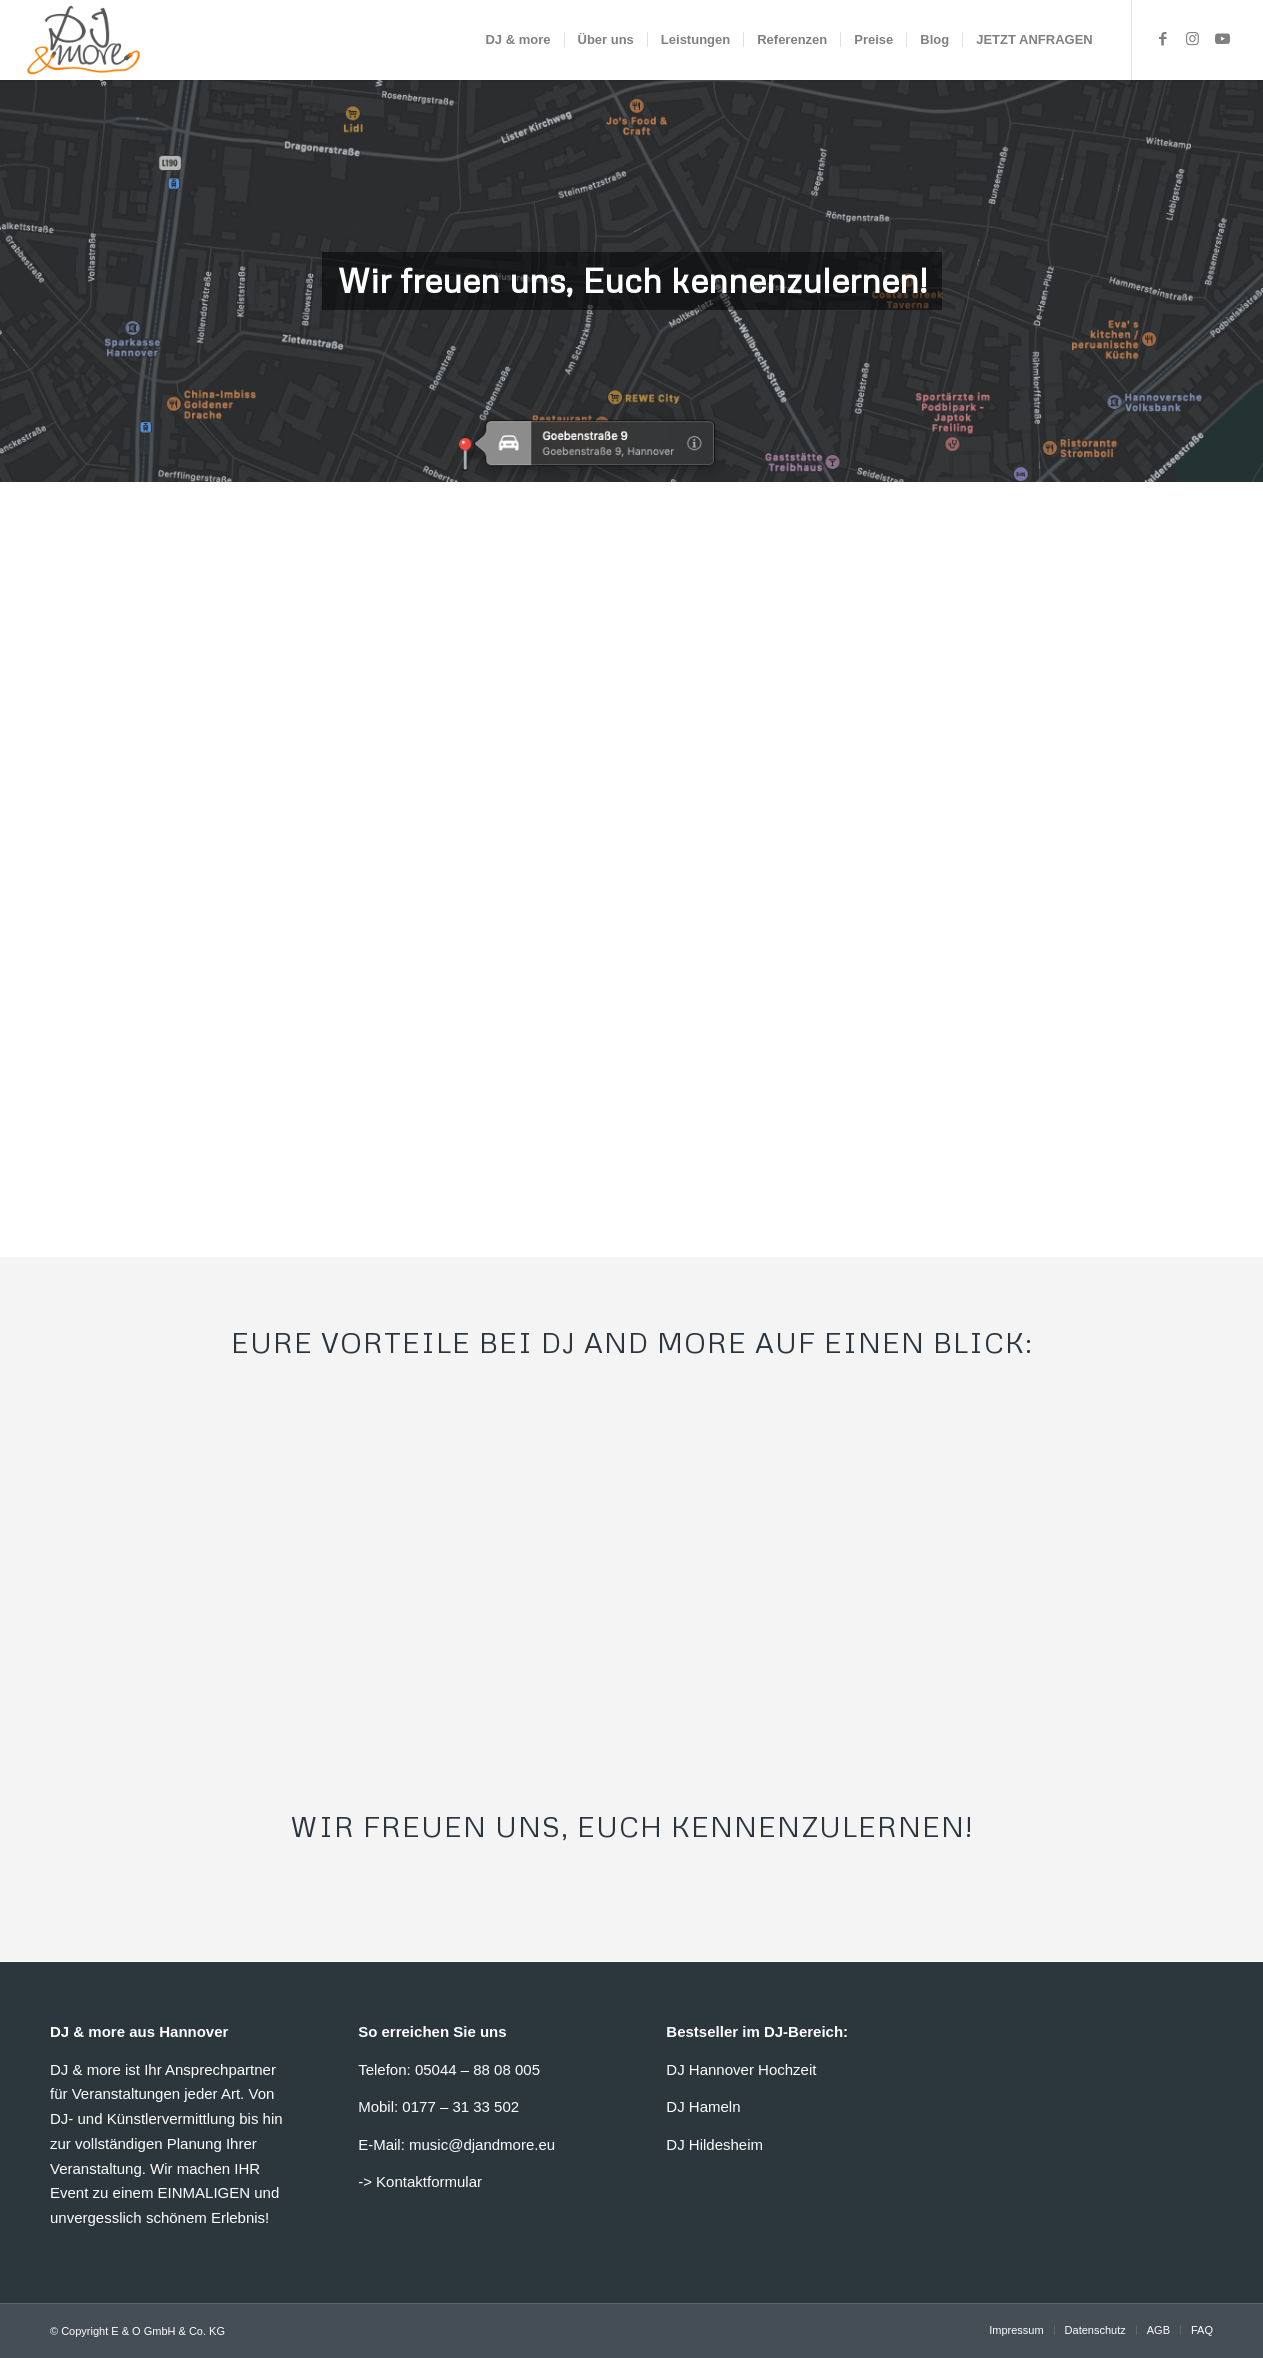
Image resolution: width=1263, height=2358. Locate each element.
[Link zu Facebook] (1163, 39)
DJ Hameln (703, 2106)
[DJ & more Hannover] (83, 40)
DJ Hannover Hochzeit (741, 2069)
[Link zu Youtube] (1223, 39)
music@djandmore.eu (482, 2144)
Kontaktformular (429, 2181)
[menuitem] (517, 40)
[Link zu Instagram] (1193, 39)
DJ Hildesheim (714, 2144)
